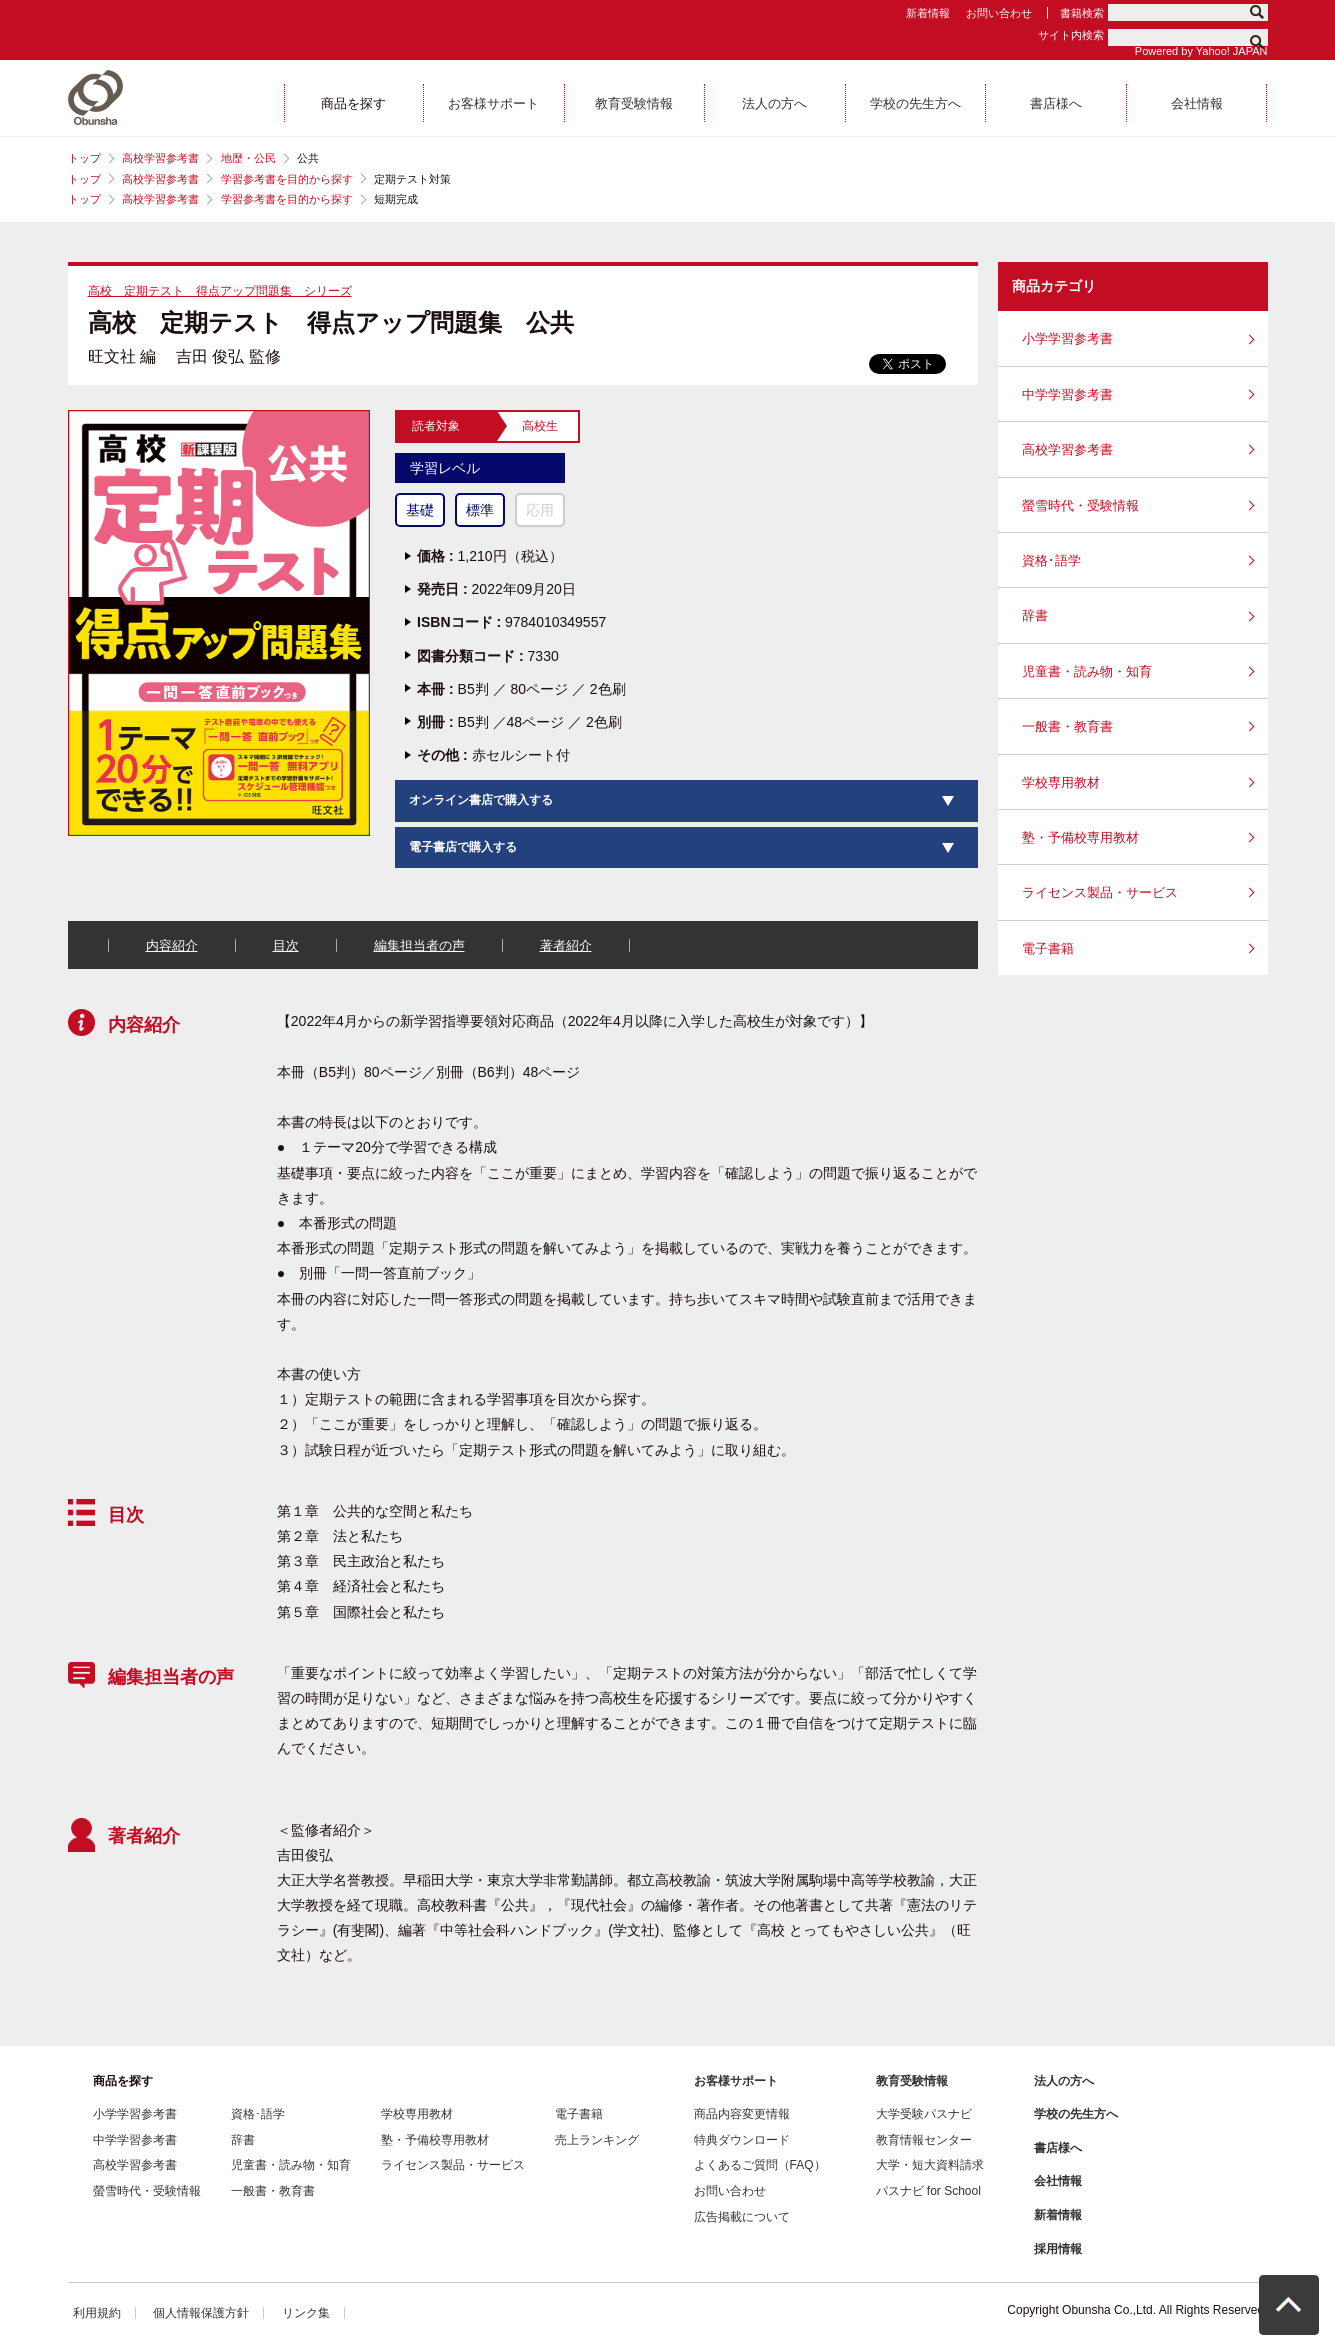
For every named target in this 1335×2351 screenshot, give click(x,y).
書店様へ (1058, 2148)
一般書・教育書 (1067, 726)
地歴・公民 (248, 158)
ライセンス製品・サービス (1100, 892)
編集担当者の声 (419, 945)
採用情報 (1058, 2249)
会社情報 (1058, 2181)
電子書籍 (1048, 948)
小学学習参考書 (1067, 338)
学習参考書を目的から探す (287, 179)
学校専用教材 (1061, 782)
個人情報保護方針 (201, 2313)
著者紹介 (566, 945)
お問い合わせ (999, 13)
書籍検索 (1082, 13)
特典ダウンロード (742, 2140)
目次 (286, 945)
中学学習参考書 (1067, 394)
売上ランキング (597, 2140)
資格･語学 (1051, 560)
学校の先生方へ (1076, 2114)
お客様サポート (736, 2081)
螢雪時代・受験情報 (1080, 505)
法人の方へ (1064, 2081)
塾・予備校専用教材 (1080, 837)
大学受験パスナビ (924, 2114)
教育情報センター (924, 2140)
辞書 (1035, 615)
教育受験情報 (912, 2081)
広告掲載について (742, 2217)
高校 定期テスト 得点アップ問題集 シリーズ (220, 291)
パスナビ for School (928, 2191)
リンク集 (306, 2313)
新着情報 (928, 13)
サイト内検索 (1071, 35)
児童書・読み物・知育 (1087, 671)
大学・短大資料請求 (930, 2165)
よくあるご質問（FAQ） (760, 2165)
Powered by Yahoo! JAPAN (1201, 51)
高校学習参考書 (160, 158)
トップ (84, 158)
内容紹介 (172, 945)
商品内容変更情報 (742, 2114)
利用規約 (97, 2313)
